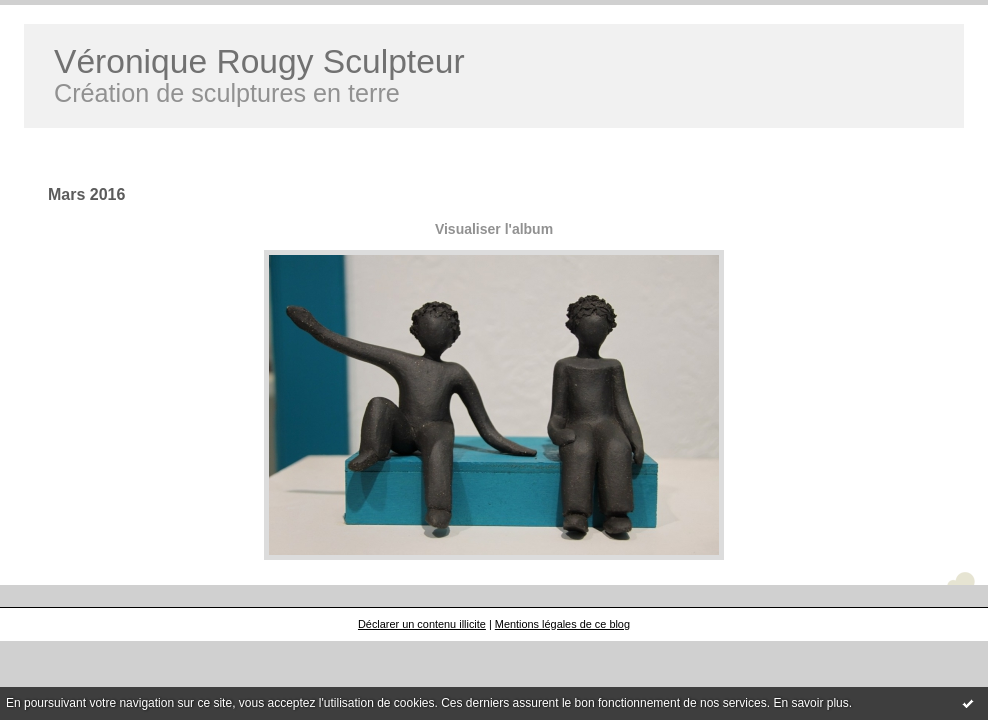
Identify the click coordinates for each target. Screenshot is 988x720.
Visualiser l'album (494, 229)
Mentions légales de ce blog (562, 624)
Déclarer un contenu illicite (422, 624)
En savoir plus (810, 703)
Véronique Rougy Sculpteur (259, 61)
